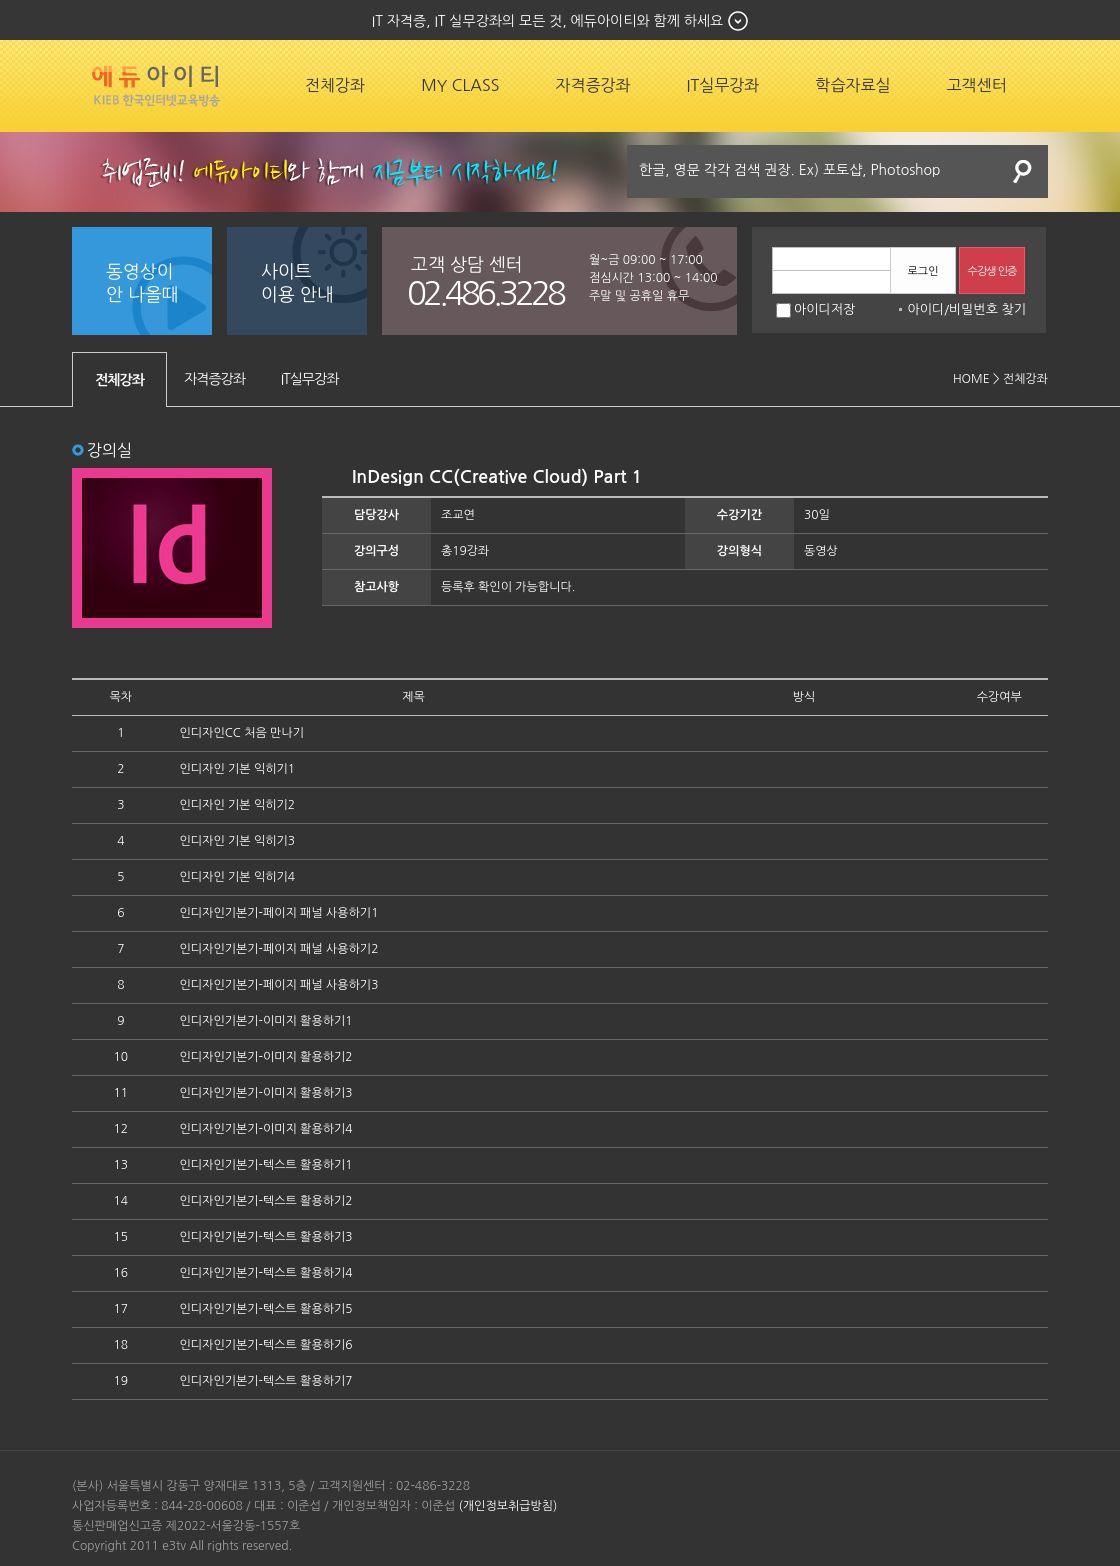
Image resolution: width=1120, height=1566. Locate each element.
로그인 (922, 271)
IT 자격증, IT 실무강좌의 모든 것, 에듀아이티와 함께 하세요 (547, 21)
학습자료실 (852, 85)
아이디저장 (815, 309)
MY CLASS (460, 85)
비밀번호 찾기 (987, 309)
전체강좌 (335, 85)
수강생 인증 (992, 271)
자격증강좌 (592, 85)
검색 (1023, 171)
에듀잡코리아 (156, 86)
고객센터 (977, 85)
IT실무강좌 (723, 85)
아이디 (925, 309)
